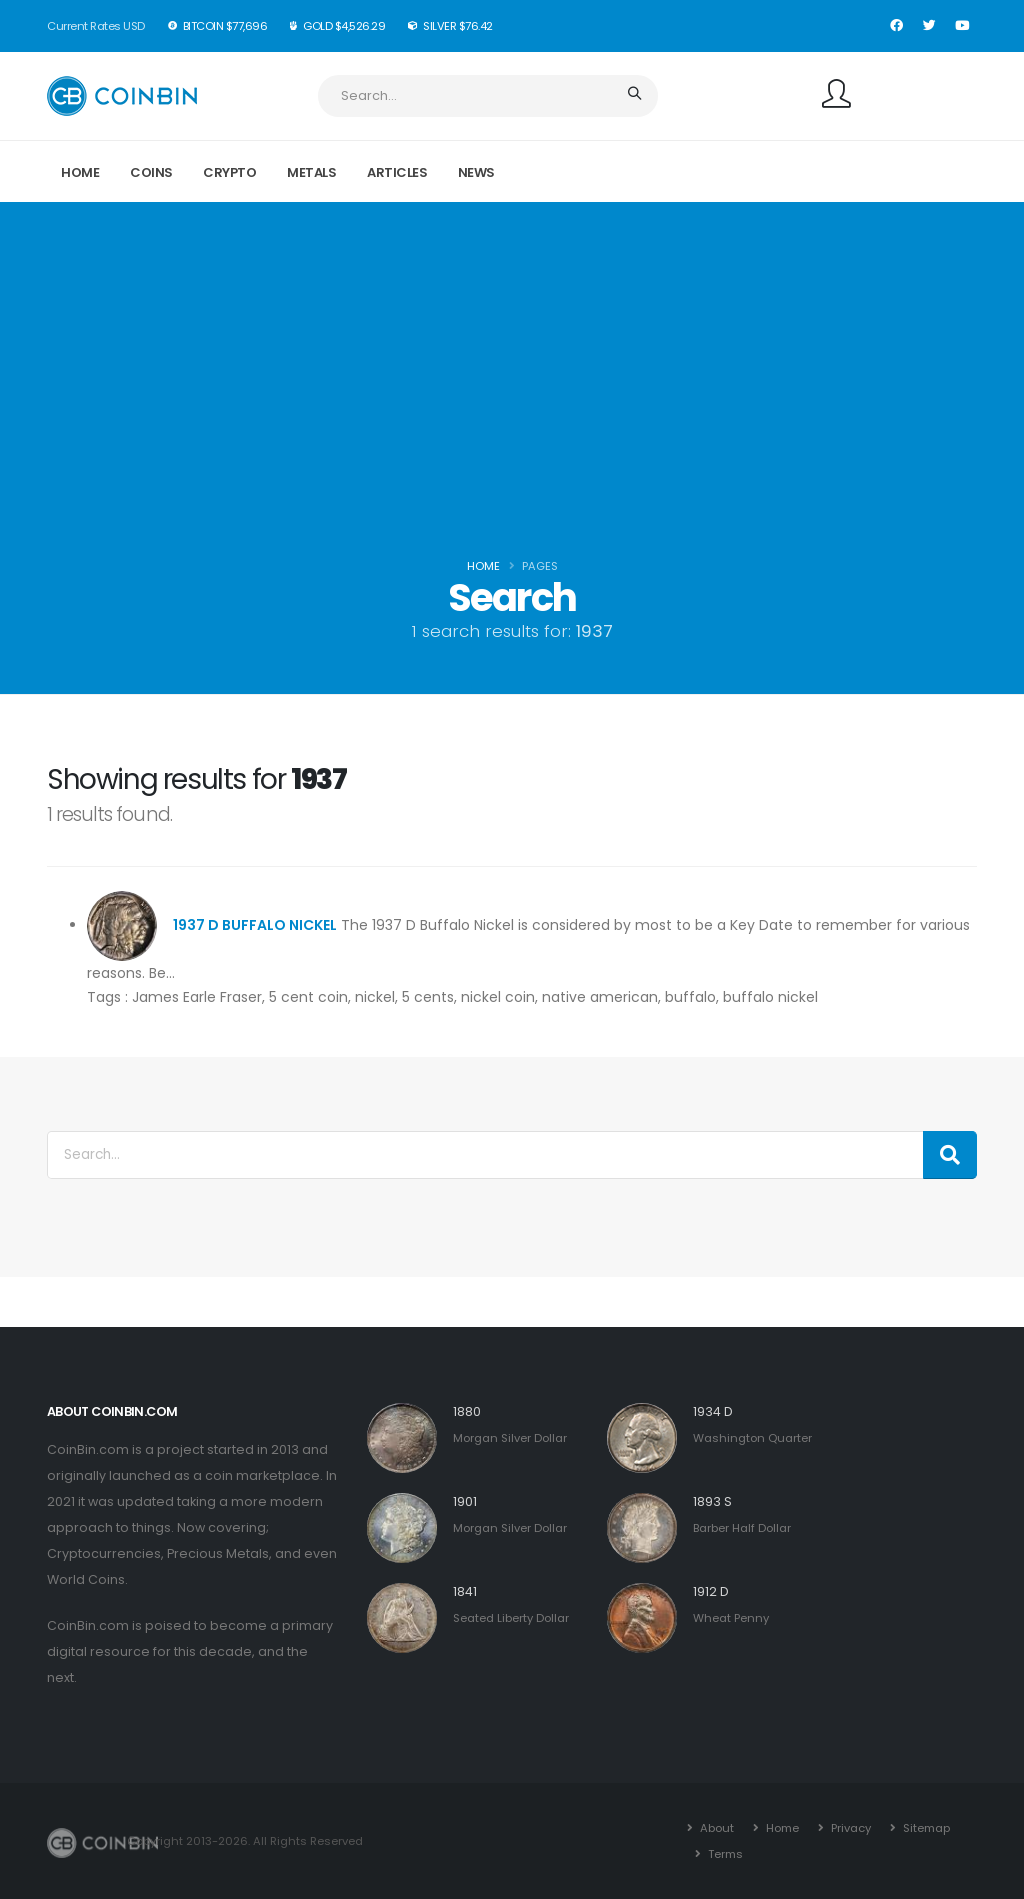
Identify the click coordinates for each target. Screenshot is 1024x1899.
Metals (311, 172)
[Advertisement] (512, 402)
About (715, 1828)
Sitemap (925, 1828)
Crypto (229, 172)
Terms (724, 1854)
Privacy (849, 1828)
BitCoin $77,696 (218, 26)
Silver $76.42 (451, 26)
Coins (151, 172)
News (476, 172)
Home (80, 172)
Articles (397, 172)
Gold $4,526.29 (338, 26)
